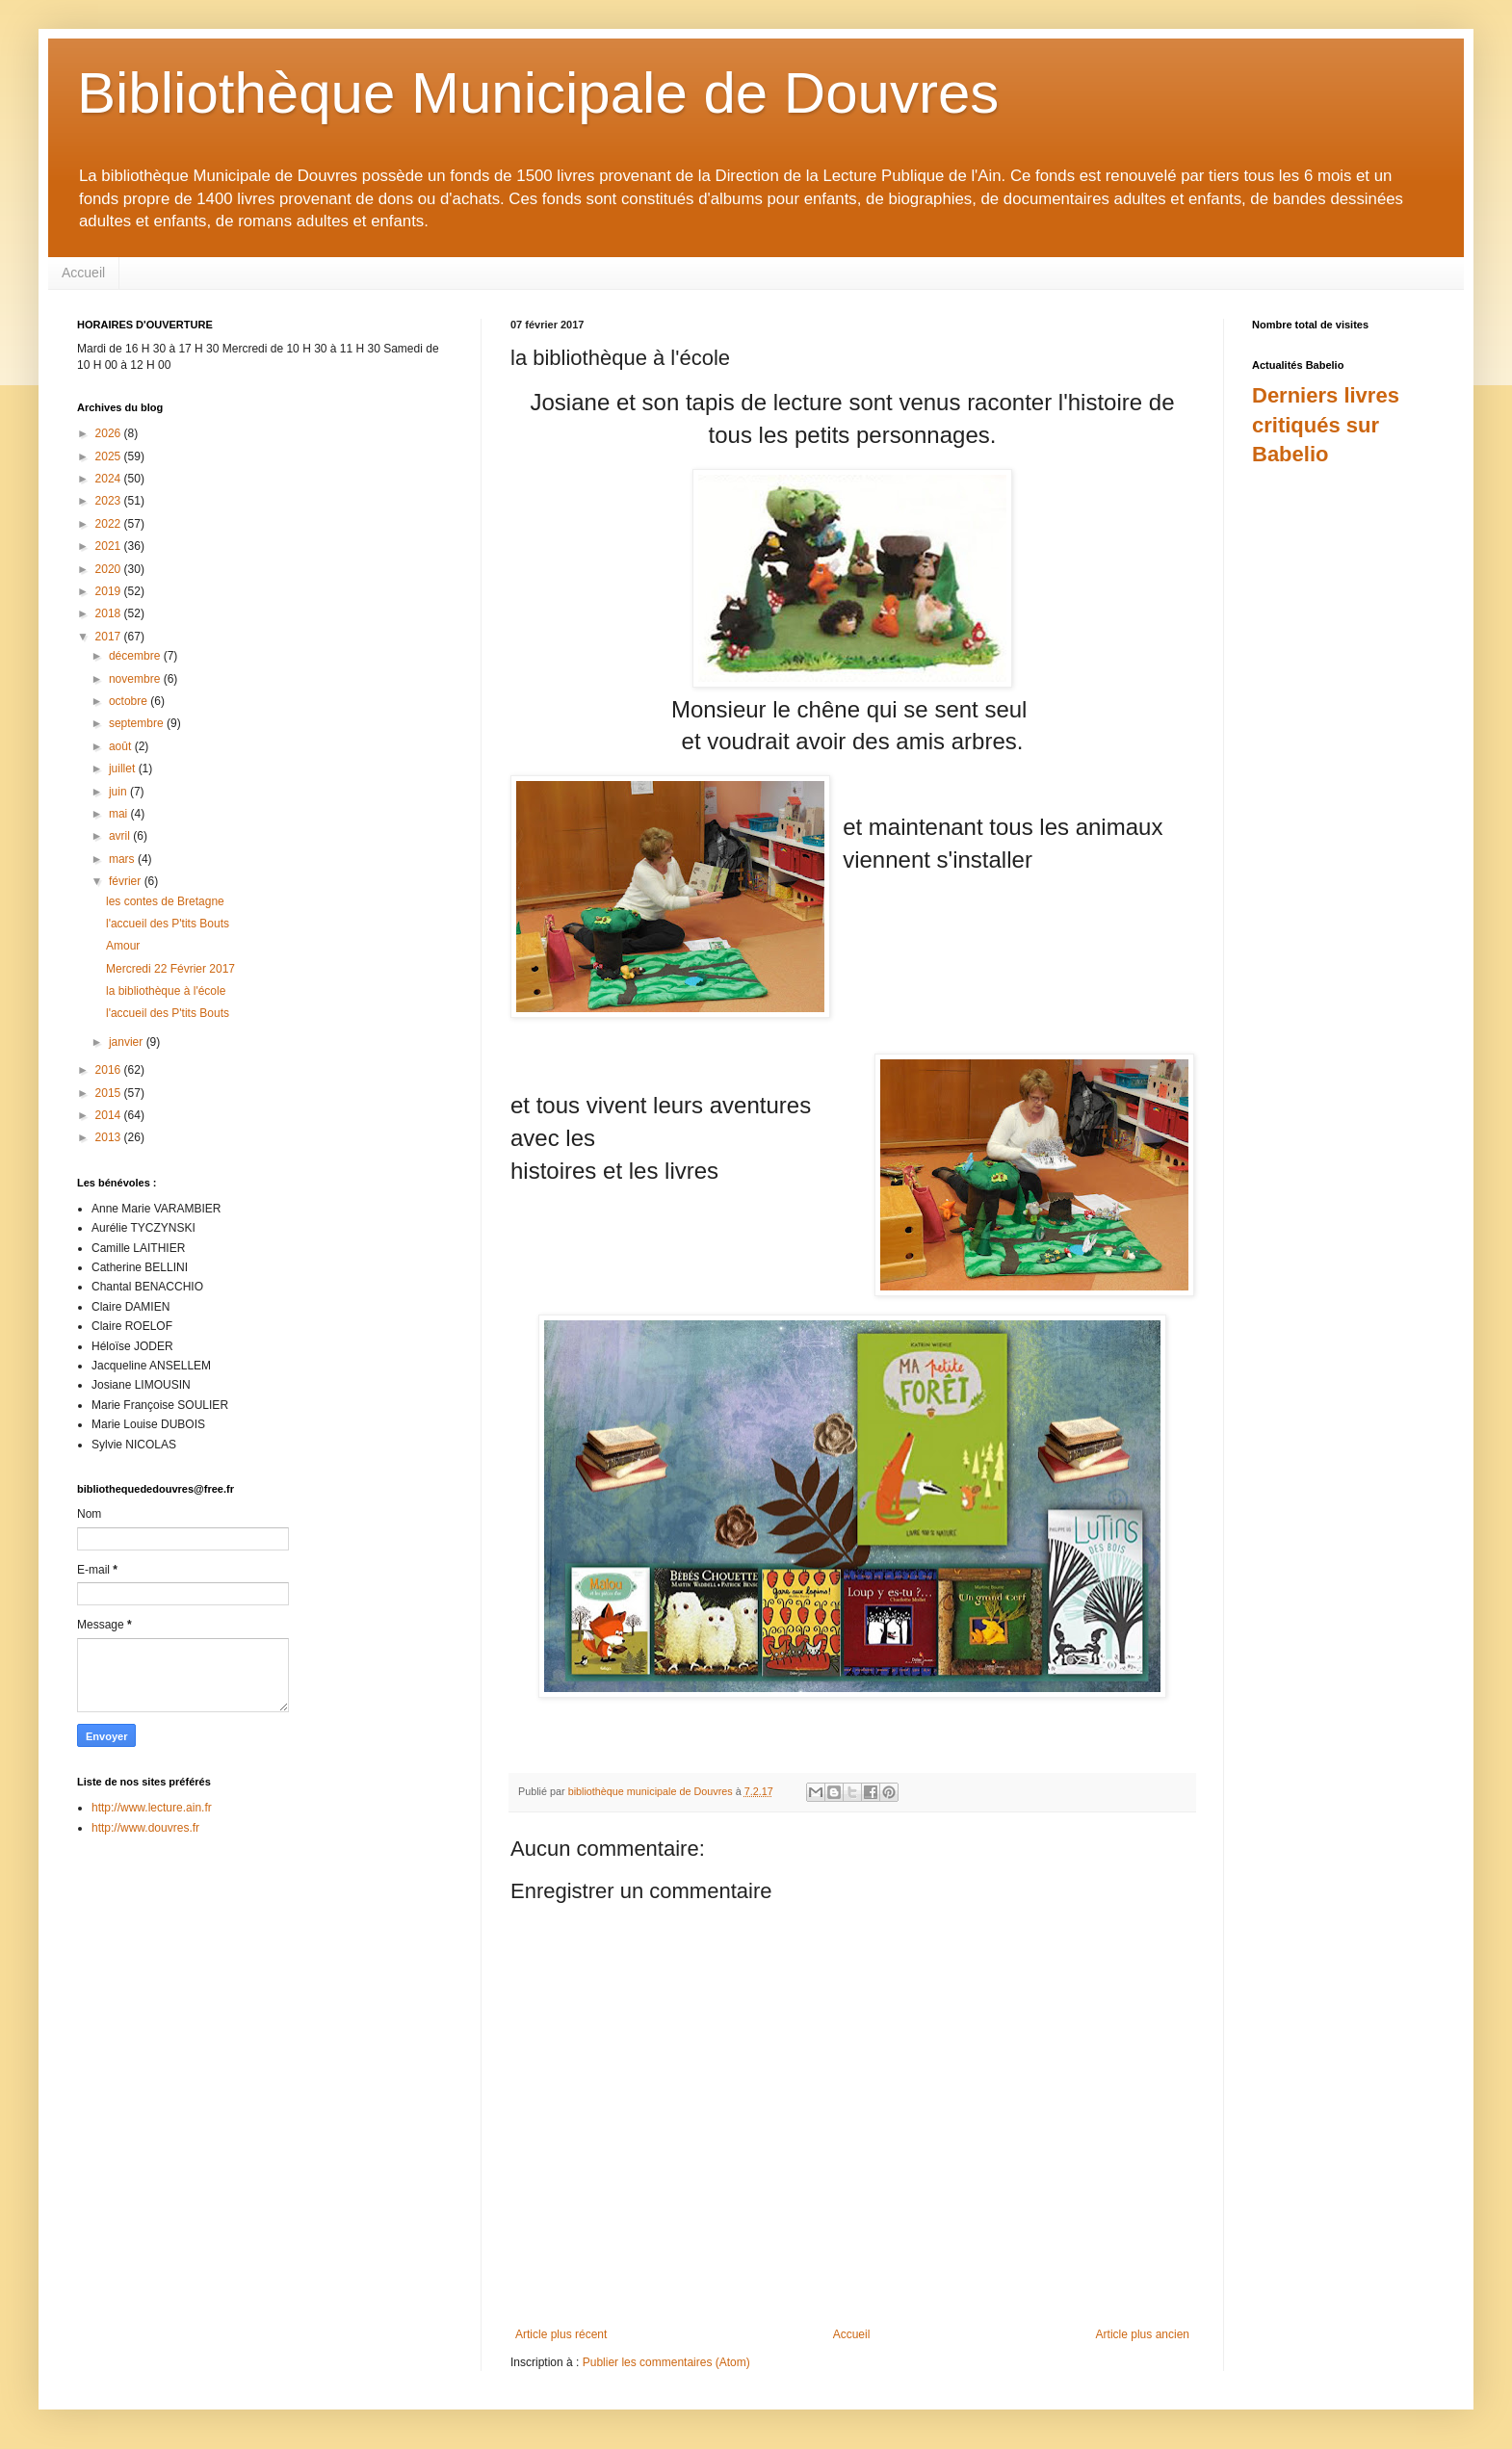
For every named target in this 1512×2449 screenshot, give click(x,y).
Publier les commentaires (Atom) (666, 2362)
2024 (109, 478)
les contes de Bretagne (165, 901)
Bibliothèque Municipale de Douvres (538, 93)
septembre (138, 723)
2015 (109, 1093)
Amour (123, 945)
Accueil (83, 272)
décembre (136, 656)
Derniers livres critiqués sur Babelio (1325, 425)
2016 (109, 1070)
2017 (109, 636)
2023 (109, 501)
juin (119, 791)
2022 (109, 524)
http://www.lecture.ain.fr (151, 1807)
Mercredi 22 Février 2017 (170, 969)
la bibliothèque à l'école (165, 991)
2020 (109, 569)
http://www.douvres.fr (145, 1828)
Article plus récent (561, 2334)
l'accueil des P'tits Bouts (167, 923)
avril (121, 836)
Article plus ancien (1142, 2334)
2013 (109, 1137)
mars (123, 859)
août (122, 746)
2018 (109, 613)
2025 (109, 456)
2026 (109, 433)
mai (120, 814)
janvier (127, 1042)
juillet (124, 768)
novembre (136, 679)
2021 (109, 546)
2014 (109, 1115)
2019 (109, 591)
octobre (129, 701)
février (126, 881)
